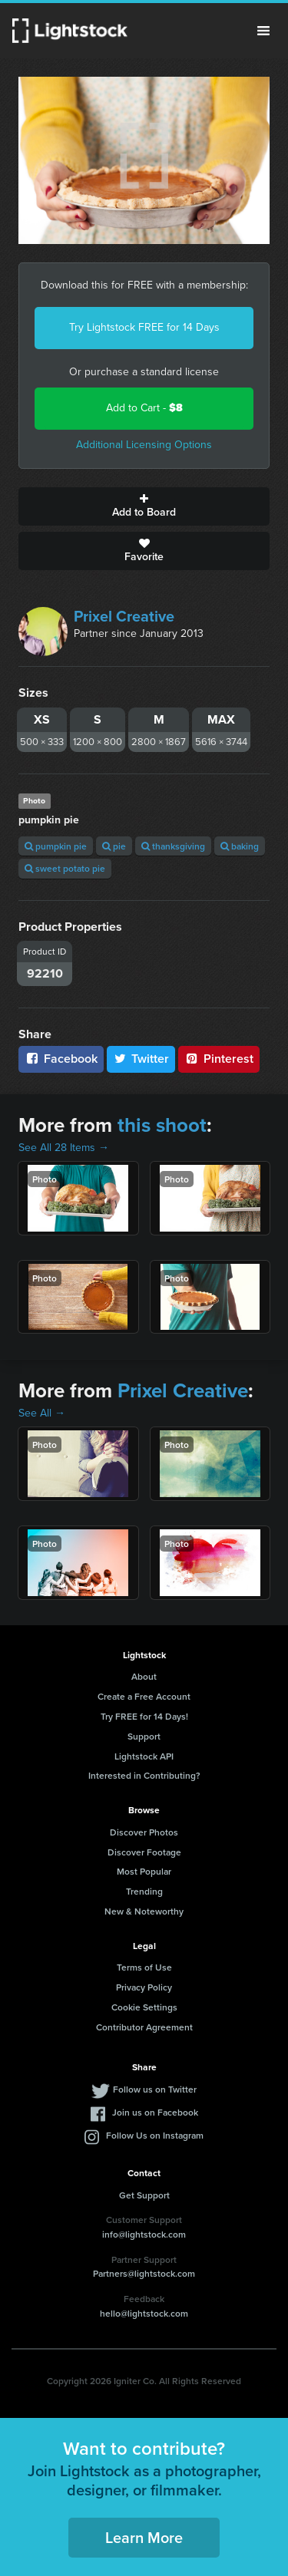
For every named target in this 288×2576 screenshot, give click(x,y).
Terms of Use (144, 1967)
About (144, 1676)
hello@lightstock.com (144, 2313)
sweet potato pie (65, 868)
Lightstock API (144, 1756)
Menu (263, 30)
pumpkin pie (56, 846)
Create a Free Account (144, 1696)
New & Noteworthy (144, 1911)
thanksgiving (173, 846)
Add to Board (144, 506)
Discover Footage (144, 1852)
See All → (41, 1413)
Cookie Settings (144, 2007)
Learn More (144, 2537)
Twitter (141, 1058)
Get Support (144, 2195)
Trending (144, 1891)
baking (239, 846)
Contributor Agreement (144, 2026)
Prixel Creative (124, 616)
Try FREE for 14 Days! (144, 1716)
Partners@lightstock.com (144, 2273)
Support (144, 1736)
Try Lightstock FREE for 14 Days (144, 327)
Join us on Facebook (155, 2112)
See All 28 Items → (63, 1148)
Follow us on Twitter (155, 2089)
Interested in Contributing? (144, 1775)
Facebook (61, 1058)
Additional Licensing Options (144, 445)
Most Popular (144, 1871)
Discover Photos (144, 1832)
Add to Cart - (144, 408)
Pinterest (218, 1058)
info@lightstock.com (144, 2234)
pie (114, 846)
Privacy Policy (144, 1987)
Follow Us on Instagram (155, 2135)
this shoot (162, 1125)
